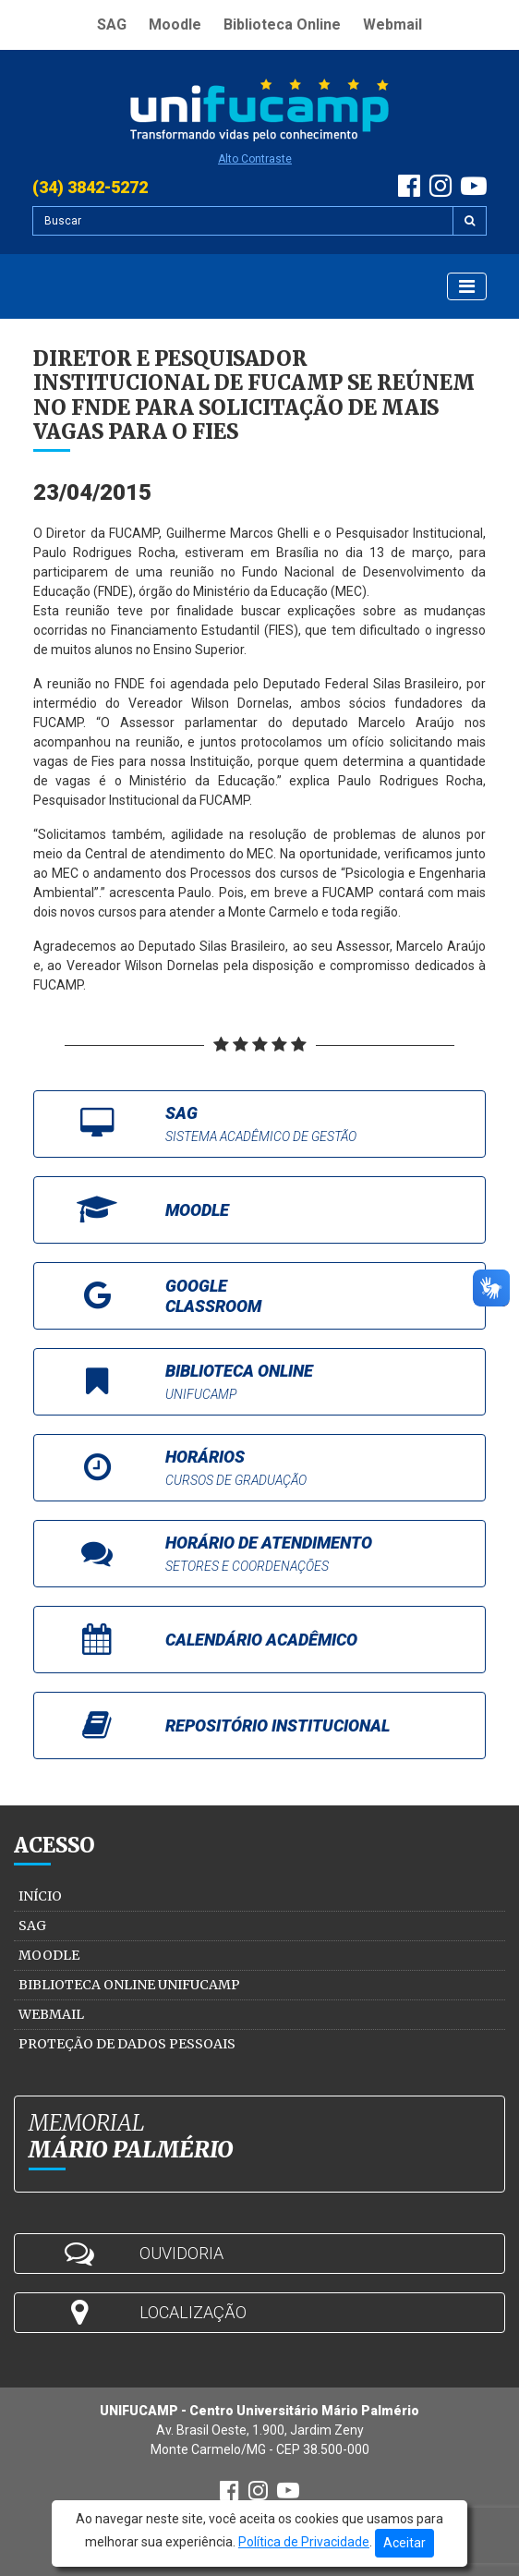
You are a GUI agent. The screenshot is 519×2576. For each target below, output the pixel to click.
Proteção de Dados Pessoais (126, 2043)
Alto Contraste (255, 158)
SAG (112, 24)
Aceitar (404, 2542)
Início (40, 1896)
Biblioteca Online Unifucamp (129, 1984)
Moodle (175, 24)
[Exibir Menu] (467, 286)
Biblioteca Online (282, 24)
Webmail (392, 24)
